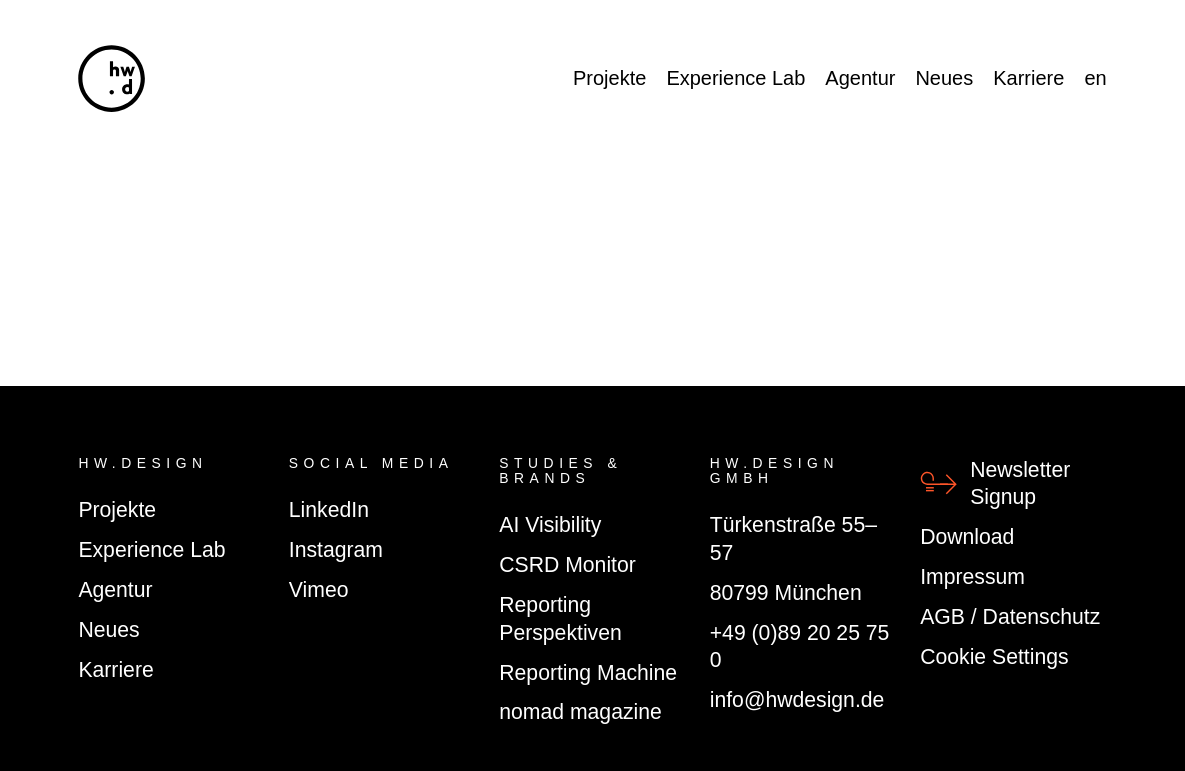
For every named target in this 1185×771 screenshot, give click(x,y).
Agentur (860, 78)
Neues (944, 78)
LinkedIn (329, 509)
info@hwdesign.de (797, 699)
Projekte (609, 78)
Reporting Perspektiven (560, 618)
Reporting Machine (588, 672)
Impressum (972, 576)
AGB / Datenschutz (1010, 616)
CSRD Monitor (567, 564)
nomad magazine (580, 711)
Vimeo (319, 589)
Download (967, 536)
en (1095, 78)
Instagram (336, 549)
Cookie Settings (994, 656)
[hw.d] (111, 78)
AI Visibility (550, 524)
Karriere (1028, 78)
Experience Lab (735, 78)
